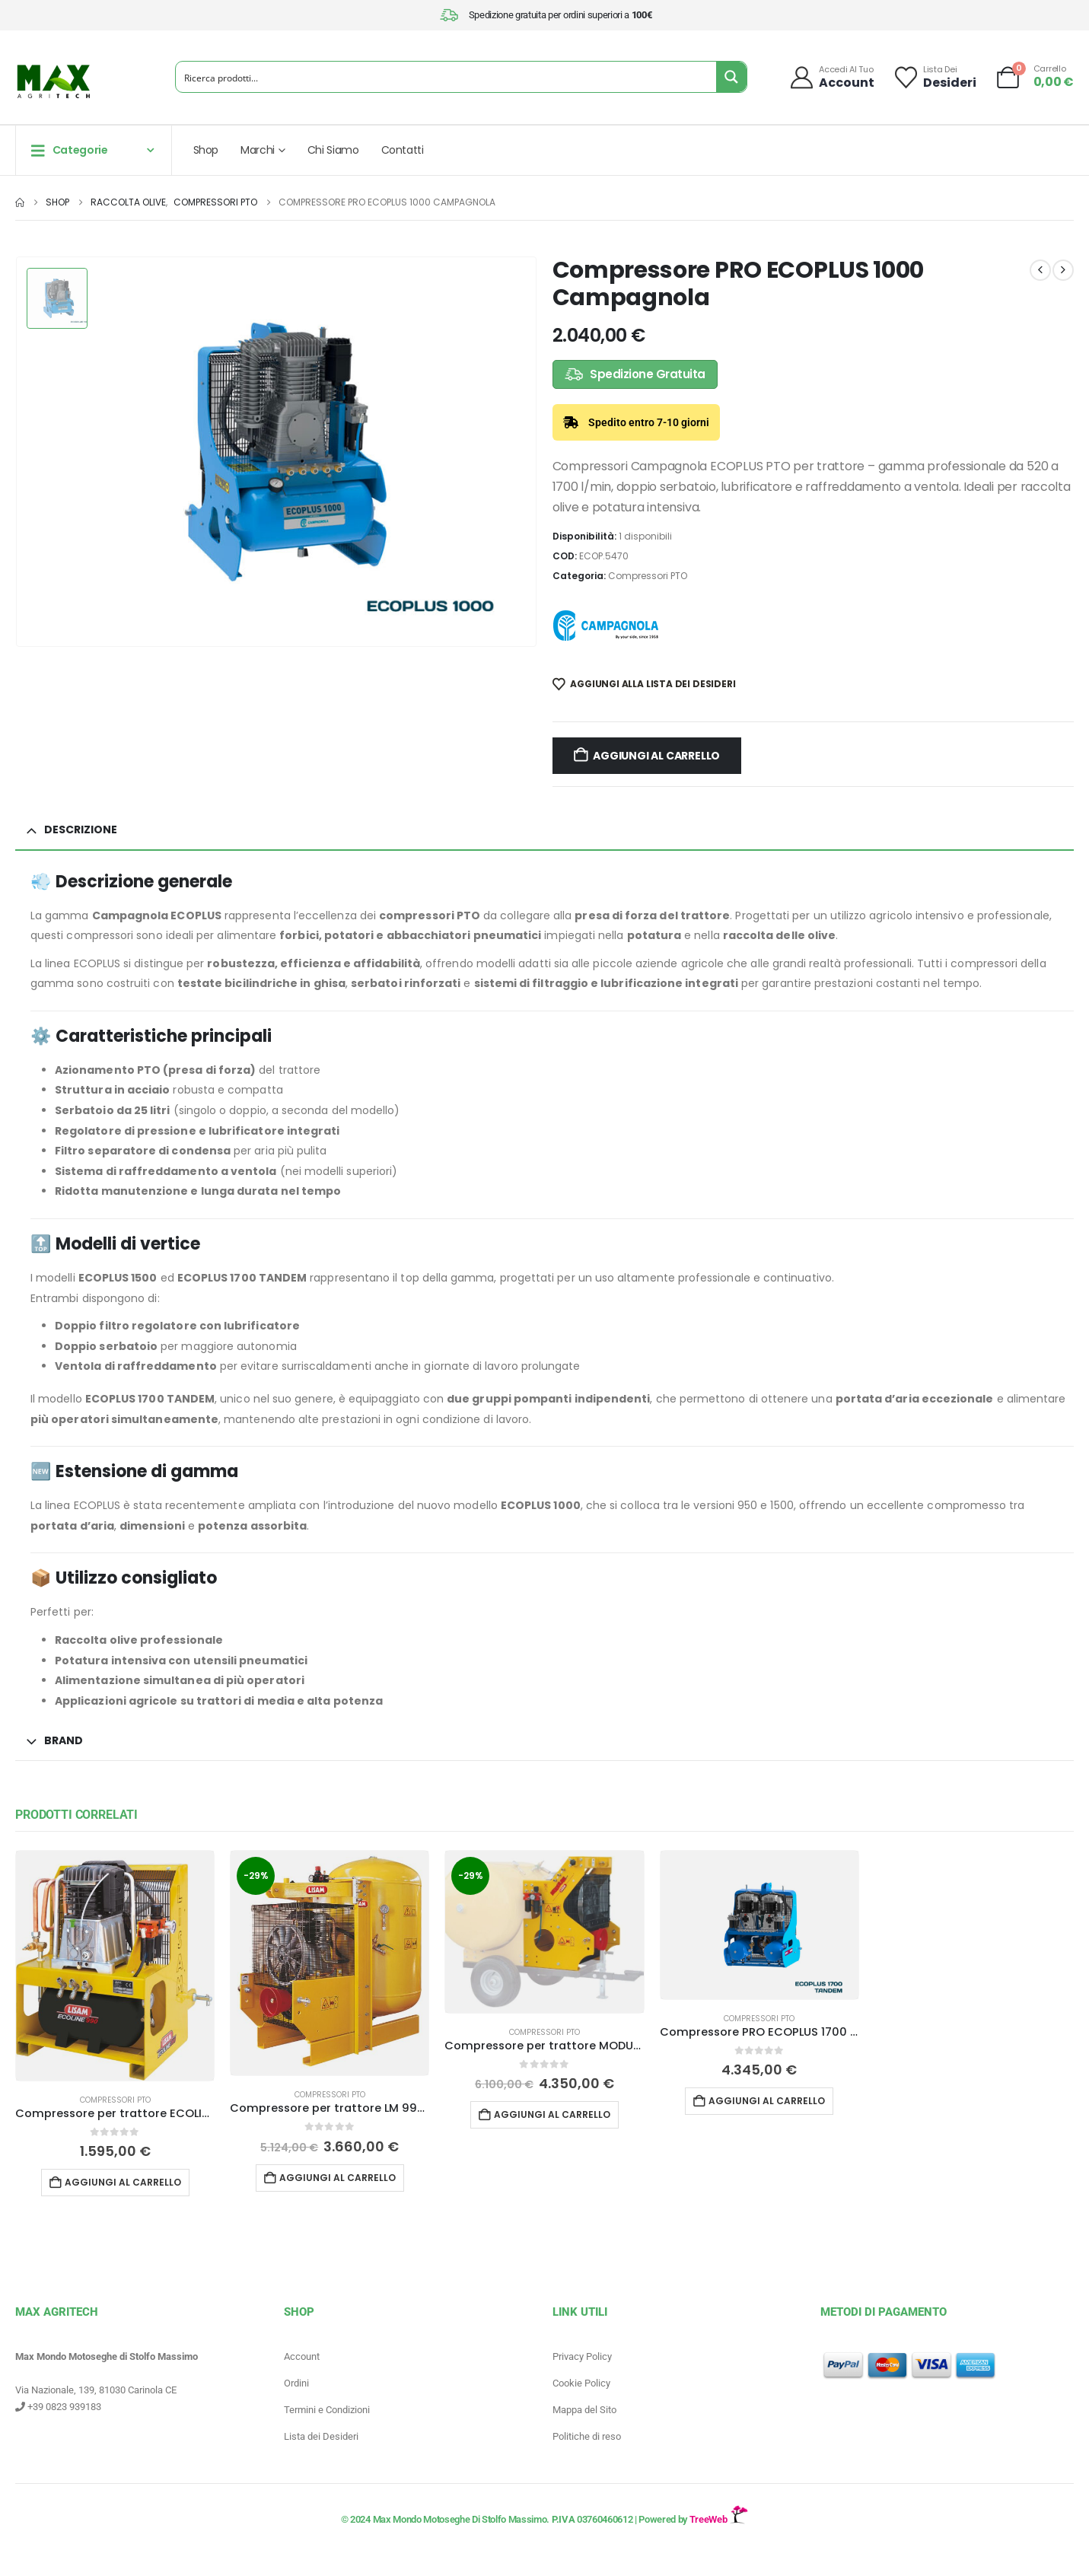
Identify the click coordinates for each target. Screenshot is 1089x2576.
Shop (206, 150)
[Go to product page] (115, 1966)
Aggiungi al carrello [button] (123, 2182)
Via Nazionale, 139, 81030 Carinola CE (96, 2390)
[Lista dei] (934, 77)
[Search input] (446, 77)
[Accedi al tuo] (831, 77)
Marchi (257, 150)
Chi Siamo (333, 150)
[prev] (1040, 270)
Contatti (402, 150)
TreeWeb (718, 2520)
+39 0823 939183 (58, 2407)
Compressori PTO (647, 575)
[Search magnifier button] (731, 77)
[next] (1063, 270)
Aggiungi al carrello (656, 755)
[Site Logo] (53, 81)
